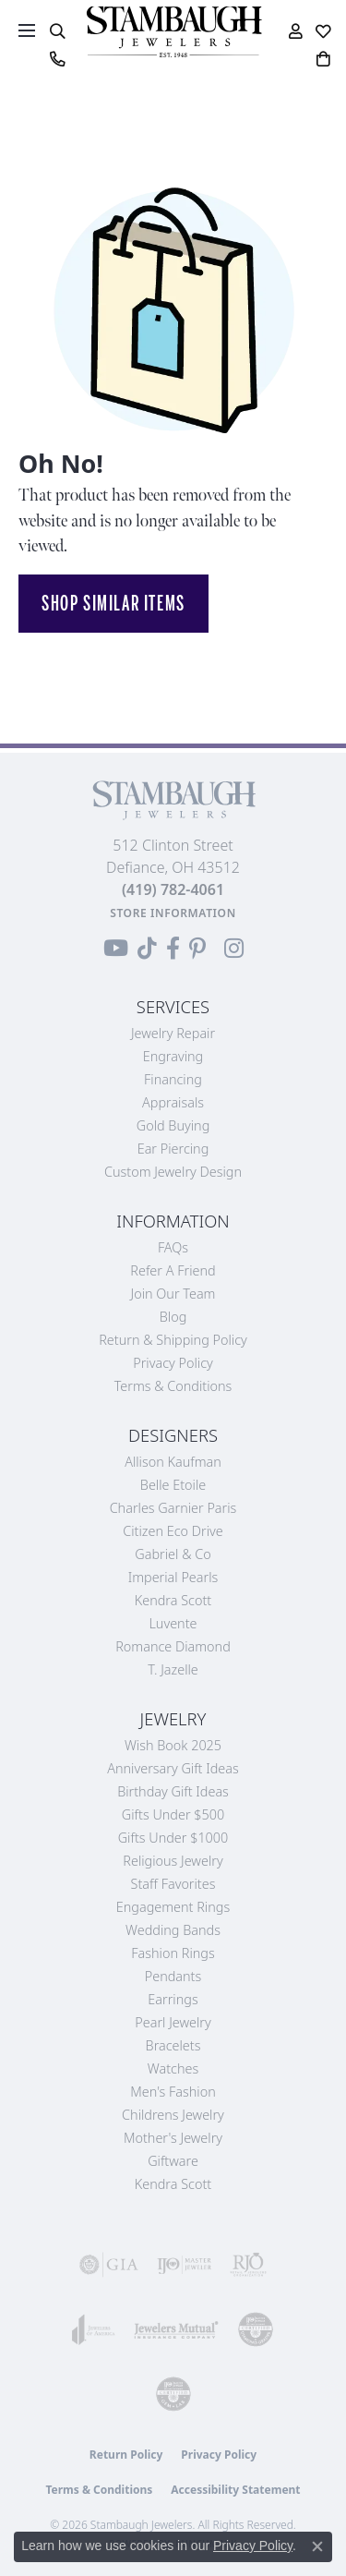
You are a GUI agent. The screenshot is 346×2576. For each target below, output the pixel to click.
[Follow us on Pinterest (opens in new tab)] (197, 948)
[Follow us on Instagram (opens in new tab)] (234, 948)
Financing (173, 1079)
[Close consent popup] (317, 2546)
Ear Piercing (173, 1148)
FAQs (173, 1247)
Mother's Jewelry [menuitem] (173, 2138)
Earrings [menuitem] (172, 1999)
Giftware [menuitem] (173, 2161)
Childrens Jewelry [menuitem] (173, 2114)
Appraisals (173, 1102)
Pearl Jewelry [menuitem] (172, 2022)
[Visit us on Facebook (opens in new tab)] (173, 948)
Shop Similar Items (113, 603)
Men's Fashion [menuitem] (172, 2091)
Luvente (173, 1623)
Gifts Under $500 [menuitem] (173, 1814)
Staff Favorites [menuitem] (173, 1884)
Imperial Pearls (173, 1577)
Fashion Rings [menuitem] (172, 1953)
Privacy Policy (173, 1363)
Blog (173, 1316)
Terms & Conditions (173, 1386)
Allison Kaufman (173, 1461)
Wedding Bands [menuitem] (173, 1930)
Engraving (173, 1056)
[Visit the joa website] (93, 2329)
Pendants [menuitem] (173, 1976)
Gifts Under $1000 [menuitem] (173, 1837)
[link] (56, 59)
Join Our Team (173, 1293)
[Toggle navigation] (27, 30)
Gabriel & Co (172, 1554)
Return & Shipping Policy (173, 1339)
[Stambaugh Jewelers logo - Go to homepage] (173, 31)
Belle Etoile (173, 1485)
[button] (56, 31)
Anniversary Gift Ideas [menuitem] (173, 1768)
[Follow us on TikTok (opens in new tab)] (147, 948)
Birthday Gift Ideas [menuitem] (173, 1791)
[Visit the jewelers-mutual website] (176, 2329)
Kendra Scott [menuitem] (173, 2184)
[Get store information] (173, 913)
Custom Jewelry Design (173, 1171)
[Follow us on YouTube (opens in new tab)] (115, 948)
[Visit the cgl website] (173, 2394)
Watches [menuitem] (173, 2068)
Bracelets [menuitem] (173, 2045)
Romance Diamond (173, 1646)
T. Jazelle (173, 1669)
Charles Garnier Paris (173, 1508)
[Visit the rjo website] (248, 2264)
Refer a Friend (172, 1270)
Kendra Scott (173, 1600)
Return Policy (126, 2454)
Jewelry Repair (173, 1033)
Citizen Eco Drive (172, 1531)
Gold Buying (173, 1125)
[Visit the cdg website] (255, 2329)
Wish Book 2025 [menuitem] (173, 1745)
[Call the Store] (173, 889)
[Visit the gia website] (108, 2264)
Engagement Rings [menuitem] (173, 1907)
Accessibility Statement (235, 2489)
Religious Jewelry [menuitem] (172, 1860)
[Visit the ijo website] (184, 2264)
